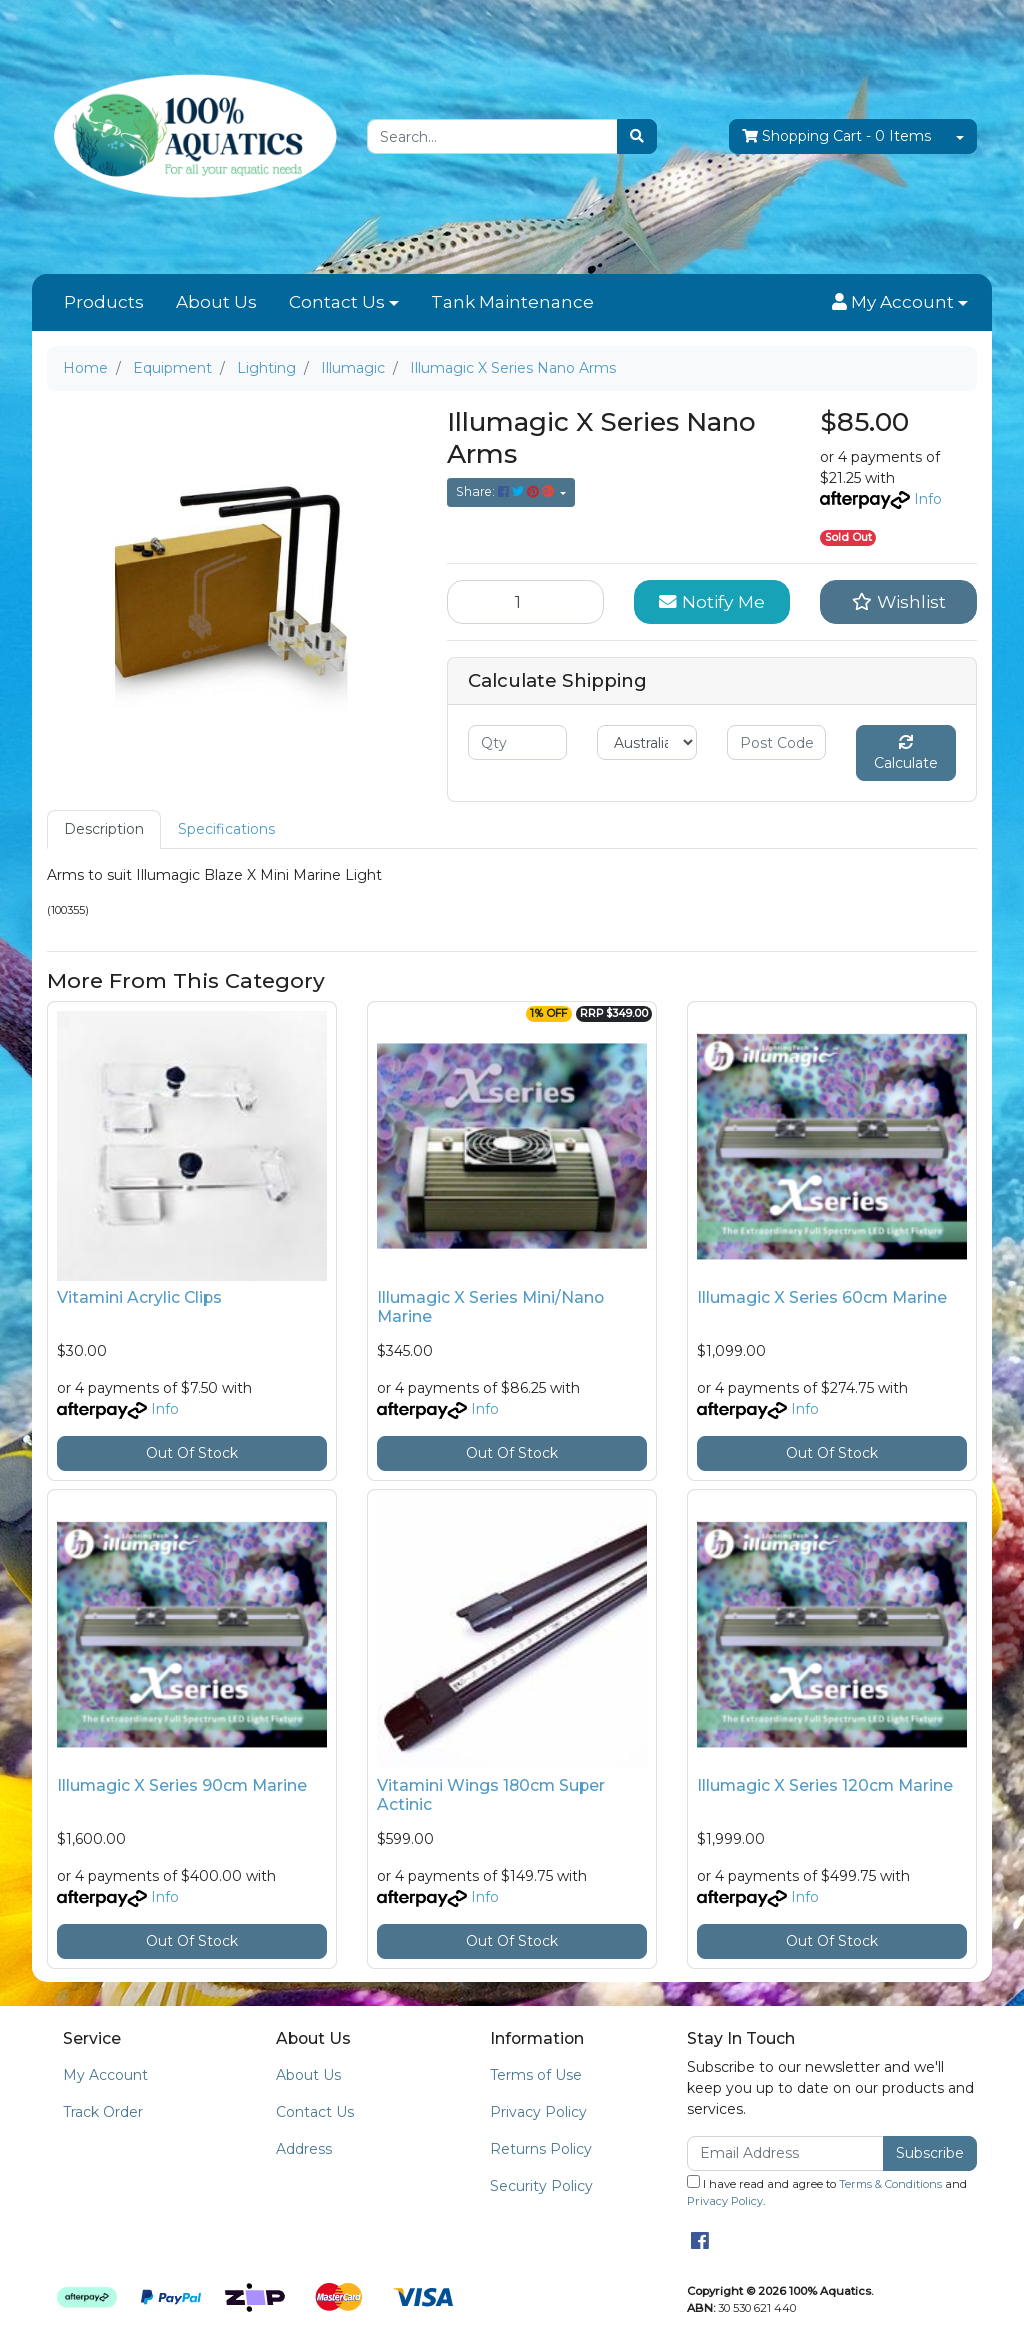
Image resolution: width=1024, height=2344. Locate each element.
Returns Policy (541, 2149)
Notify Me (712, 601)
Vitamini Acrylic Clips (139, 1297)
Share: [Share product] (506, 491)
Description (104, 829)
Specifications (226, 829)
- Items (836, 136)
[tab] (104, 829)
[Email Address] (785, 2153)
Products (104, 302)
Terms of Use (536, 2075)
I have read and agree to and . (827, 2191)
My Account (105, 2075)
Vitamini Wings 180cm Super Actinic (491, 1795)
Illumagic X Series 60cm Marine (822, 1297)
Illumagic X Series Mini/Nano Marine (490, 1307)
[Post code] (776, 742)
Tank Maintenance (512, 302)
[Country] (646, 742)
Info (928, 499)
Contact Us (337, 302)
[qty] (517, 742)
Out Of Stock (192, 1453)
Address (304, 2149)
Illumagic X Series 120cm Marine (825, 1785)
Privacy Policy (538, 2112)
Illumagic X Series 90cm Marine (182, 1785)
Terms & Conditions (890, 2184)
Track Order (103, 2112)
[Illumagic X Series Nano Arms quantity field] (525, 602)
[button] (900, 303)
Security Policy (541, 2186)
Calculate (906, 753)
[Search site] (637, 136)
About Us (216, 302)
